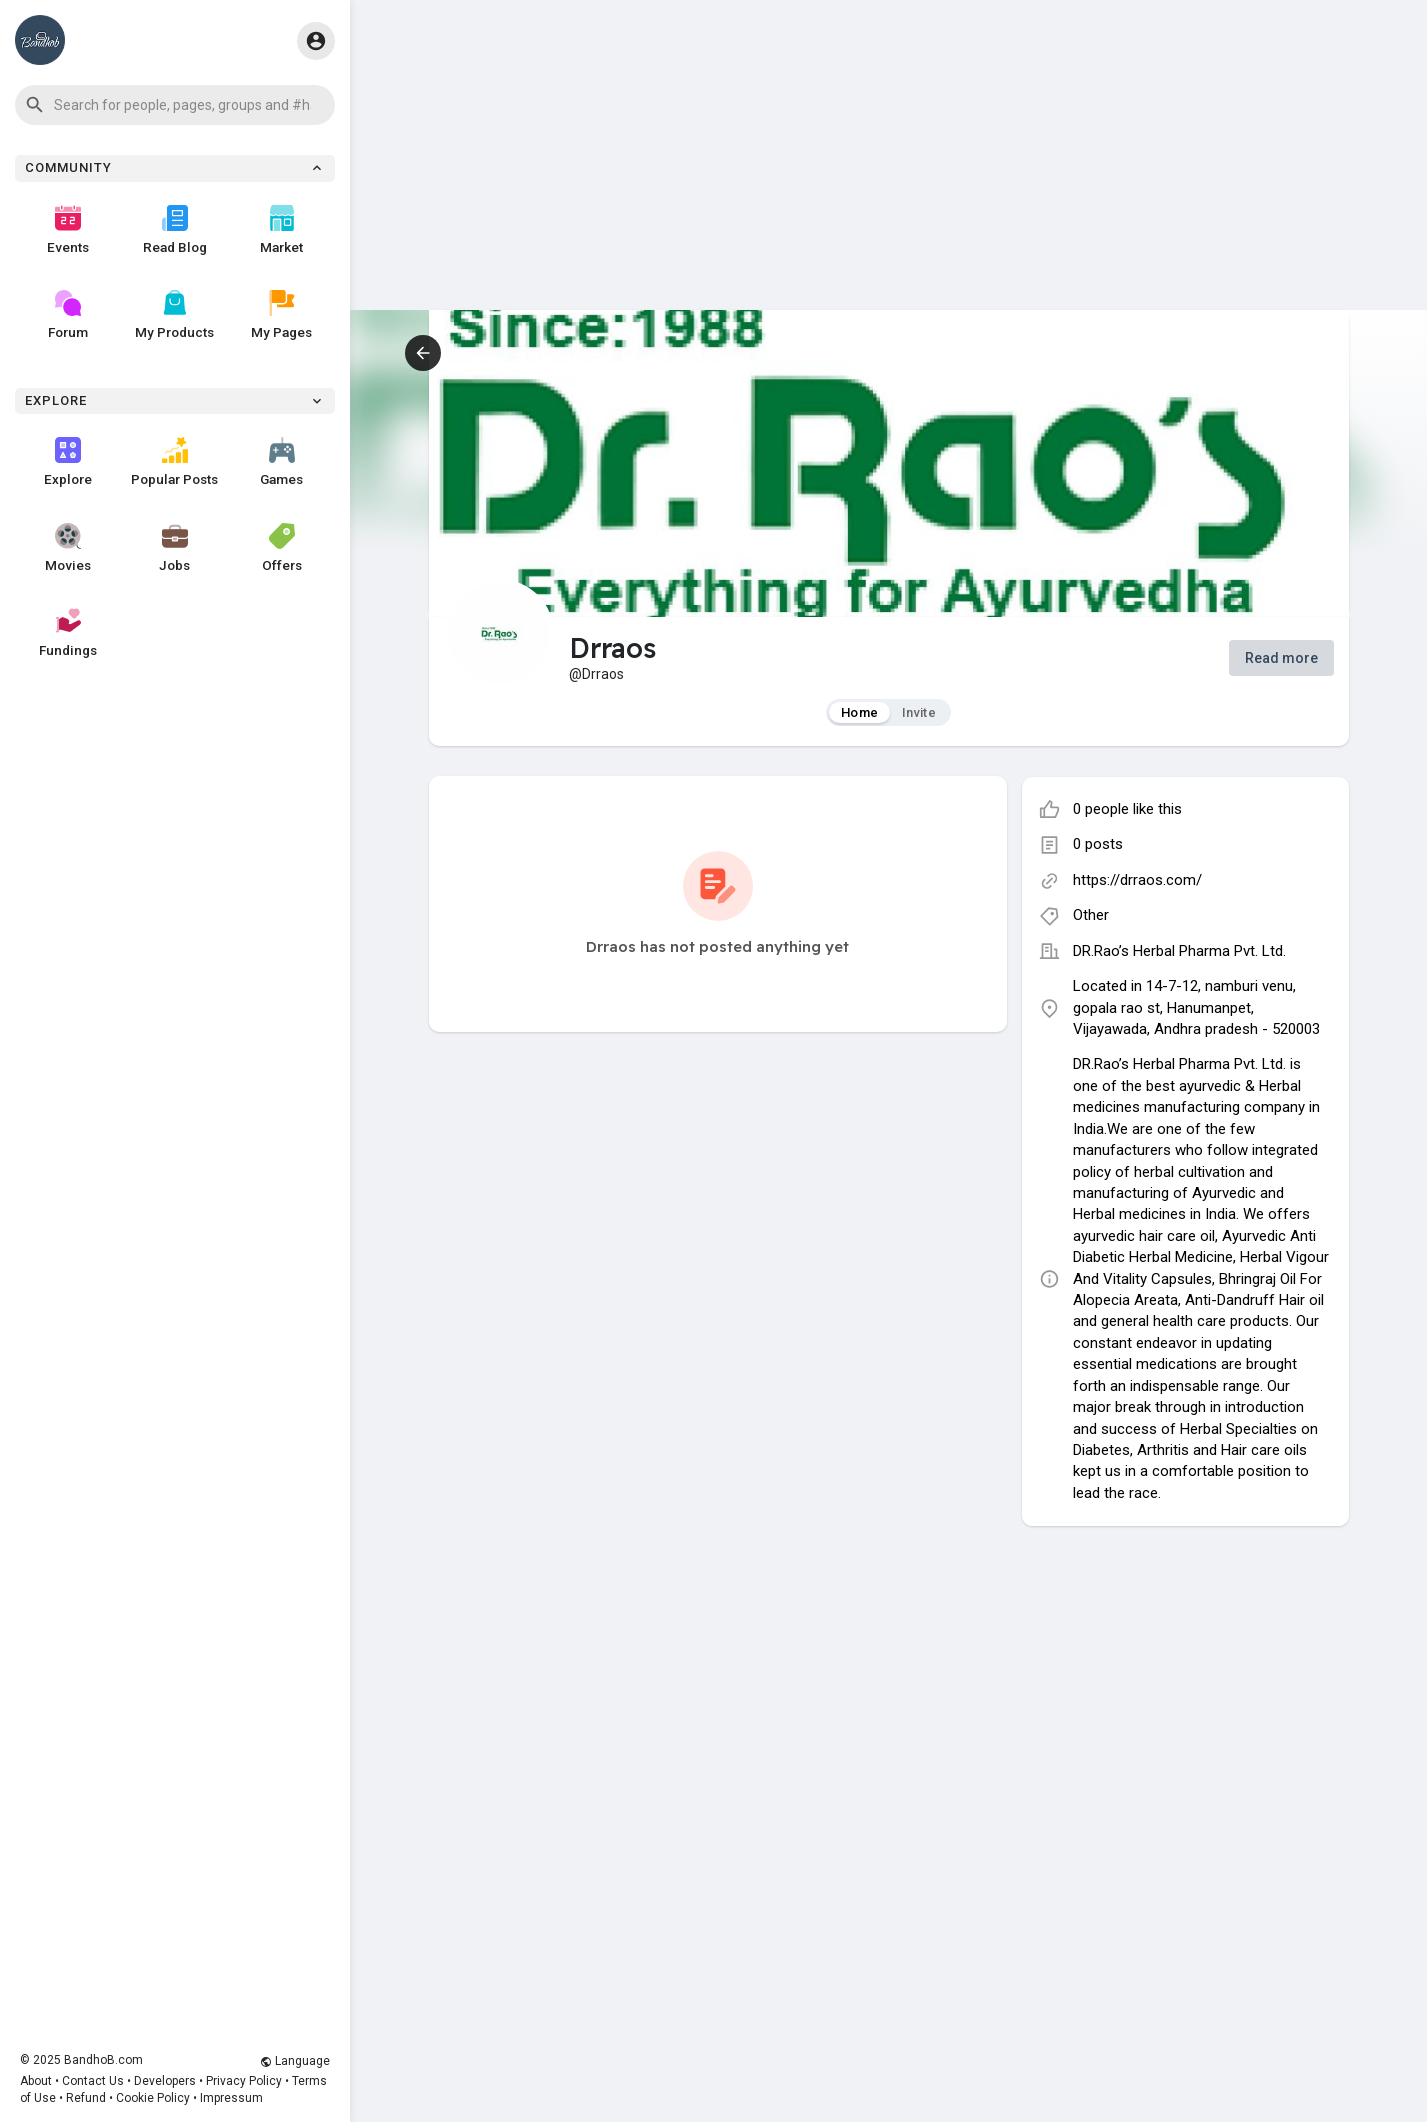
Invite (919, 712)
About (36, 2081)
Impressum (231, 2098)
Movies (68, 548)
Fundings (68, 633)
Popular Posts (174, 462)
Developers (165, 2081)
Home (859, 712)
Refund (86, 2098)
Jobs (174, 548)
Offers (282, 548)
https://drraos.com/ (1137, 880)
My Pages (281, 315)
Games (281, 462)
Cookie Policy (153, 2098)
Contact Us (93, 2081)
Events (68, 230)
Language (295, 2061)
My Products (174, 315)
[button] (175, 105)
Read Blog (175, 230)
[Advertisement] (888, 170)
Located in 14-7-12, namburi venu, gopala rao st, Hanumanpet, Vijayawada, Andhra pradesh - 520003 (1196, 1007)
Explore (68, 462)
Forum (68, 315)
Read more (1281, 658)
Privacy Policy (244, 2081)
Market (281, 230)
